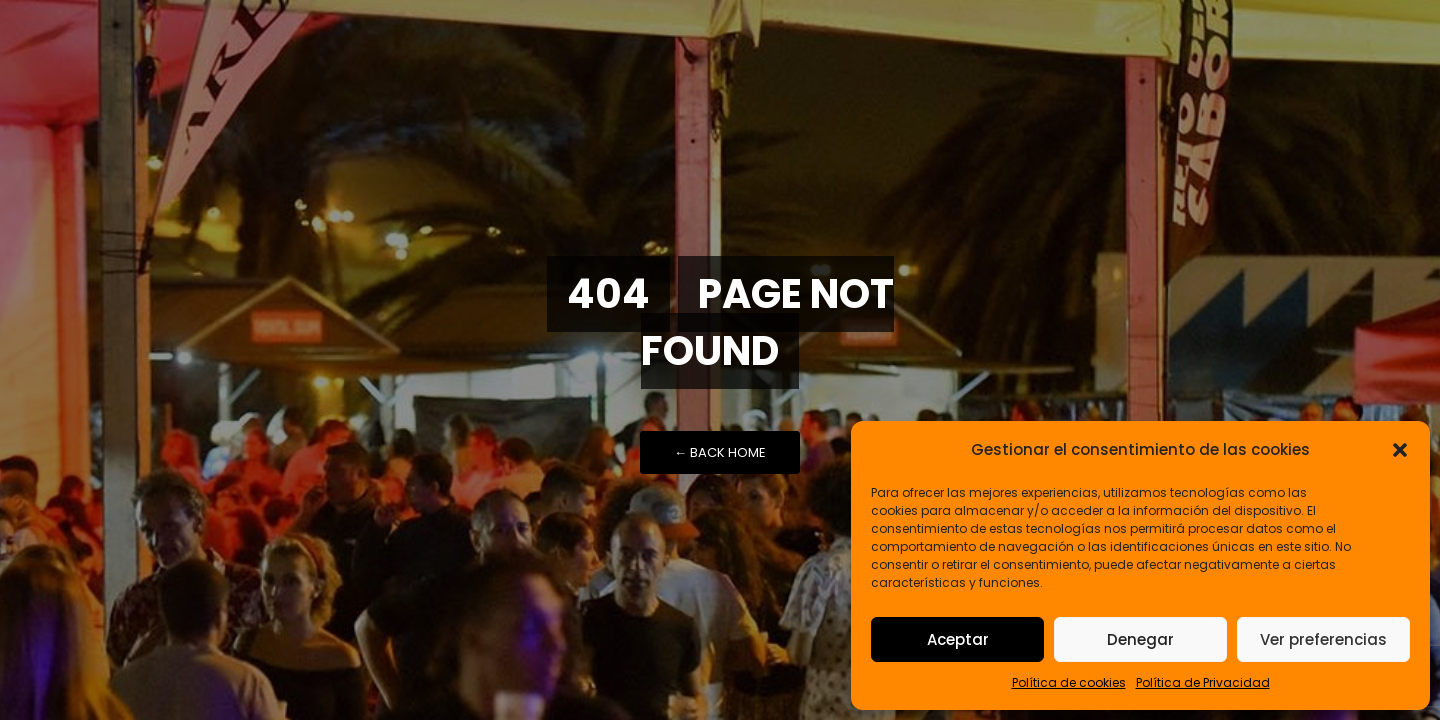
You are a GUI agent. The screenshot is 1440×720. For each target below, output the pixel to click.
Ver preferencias (1323, 639)
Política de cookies (1069, 682)
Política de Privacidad (1203, 682)
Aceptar (958, 639)
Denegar (1140, 639)
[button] (1400, 450)
